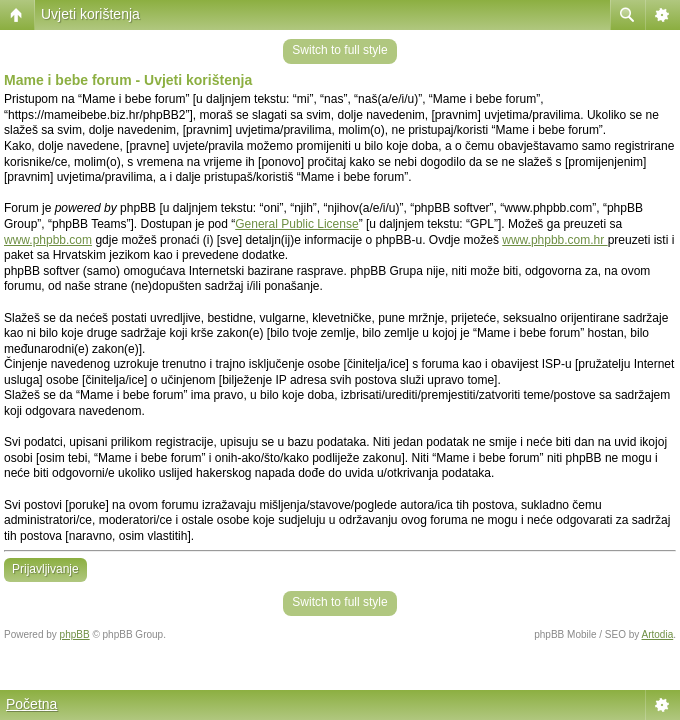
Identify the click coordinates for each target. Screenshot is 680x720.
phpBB (75, 634)
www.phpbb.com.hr (554, 240)
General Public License (296, 224)
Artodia (658, 634)
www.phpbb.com (48, 240)
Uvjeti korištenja (90, 14)
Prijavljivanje (45, 569)
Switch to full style (339, 50)
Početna (31, 704)
